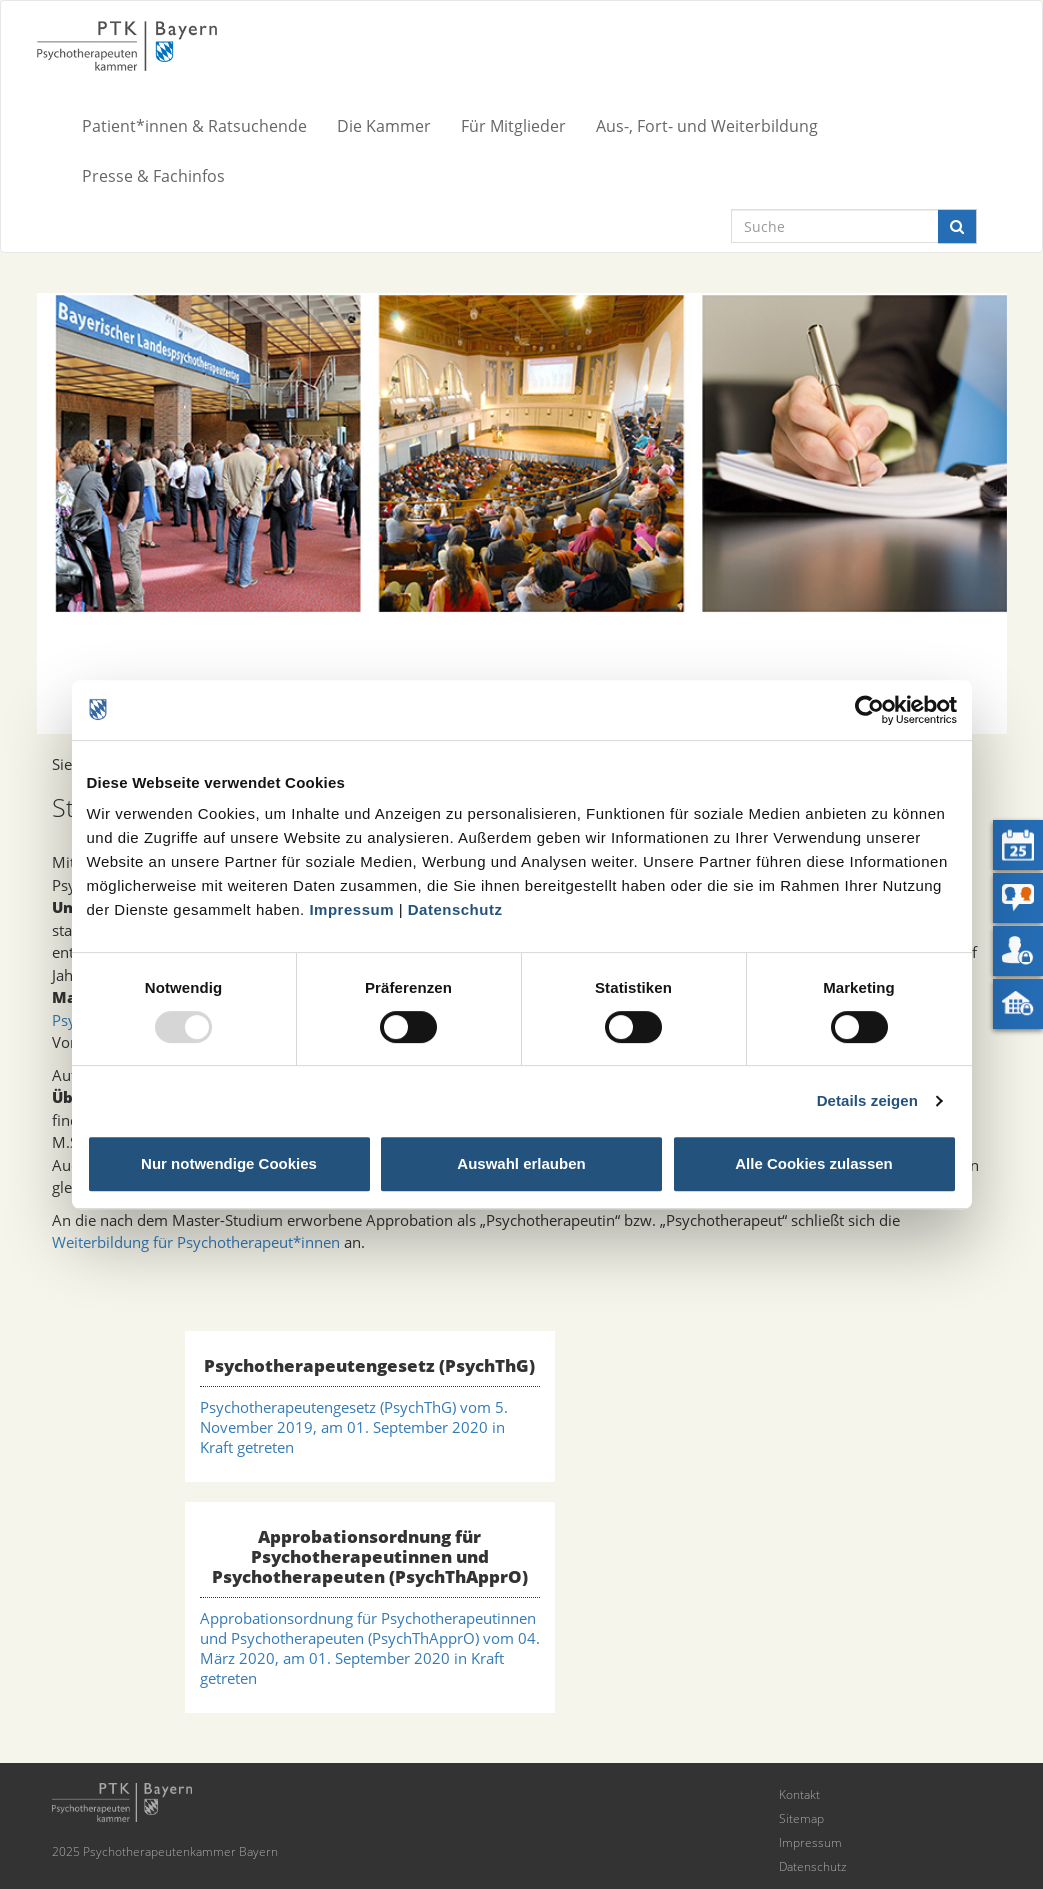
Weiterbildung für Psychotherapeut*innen (196, 1242)
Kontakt (799, 1794)
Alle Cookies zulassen (814, 1163)
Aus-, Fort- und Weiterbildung (707, 126)
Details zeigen (867, 1100)
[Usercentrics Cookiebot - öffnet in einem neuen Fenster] (869, 710)
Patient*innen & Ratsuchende (194, 126)
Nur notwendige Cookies (229, 1163)
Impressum (351, 909)
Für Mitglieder (513, 126)
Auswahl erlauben (521, 1163)
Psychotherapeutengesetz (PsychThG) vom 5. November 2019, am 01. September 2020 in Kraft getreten (354, 1427)
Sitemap (801, 1818)
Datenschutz (455, 909)
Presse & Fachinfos (153, 176)
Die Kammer (384, 126)
